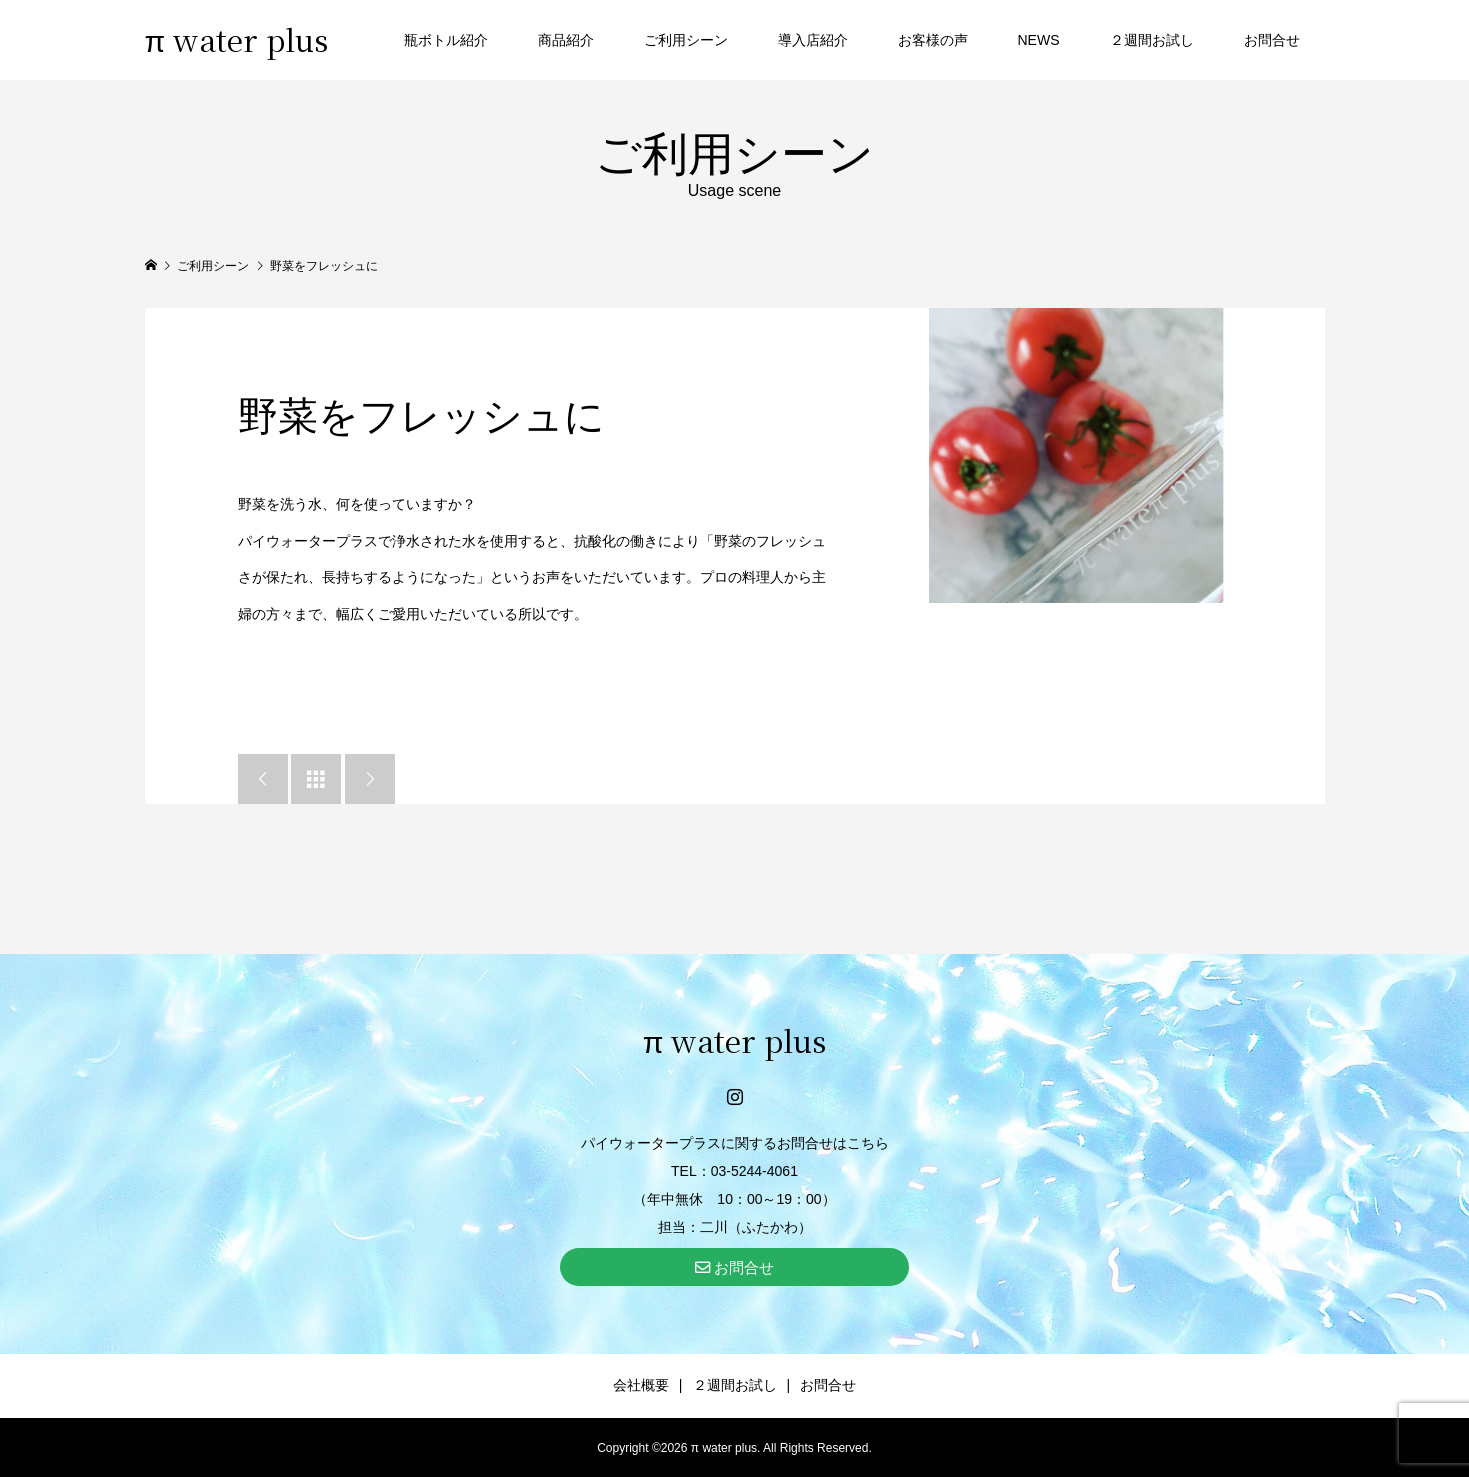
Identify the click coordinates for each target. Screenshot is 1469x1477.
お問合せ (1272, 40)
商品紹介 (566, 40)
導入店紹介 (813, 40)
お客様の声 (933, 40)
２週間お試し (1152, 40)
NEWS (1039, 40)
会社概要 (641, 1385)
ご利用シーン (686, 40)
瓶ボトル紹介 (446, 40)
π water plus (237, 39)
